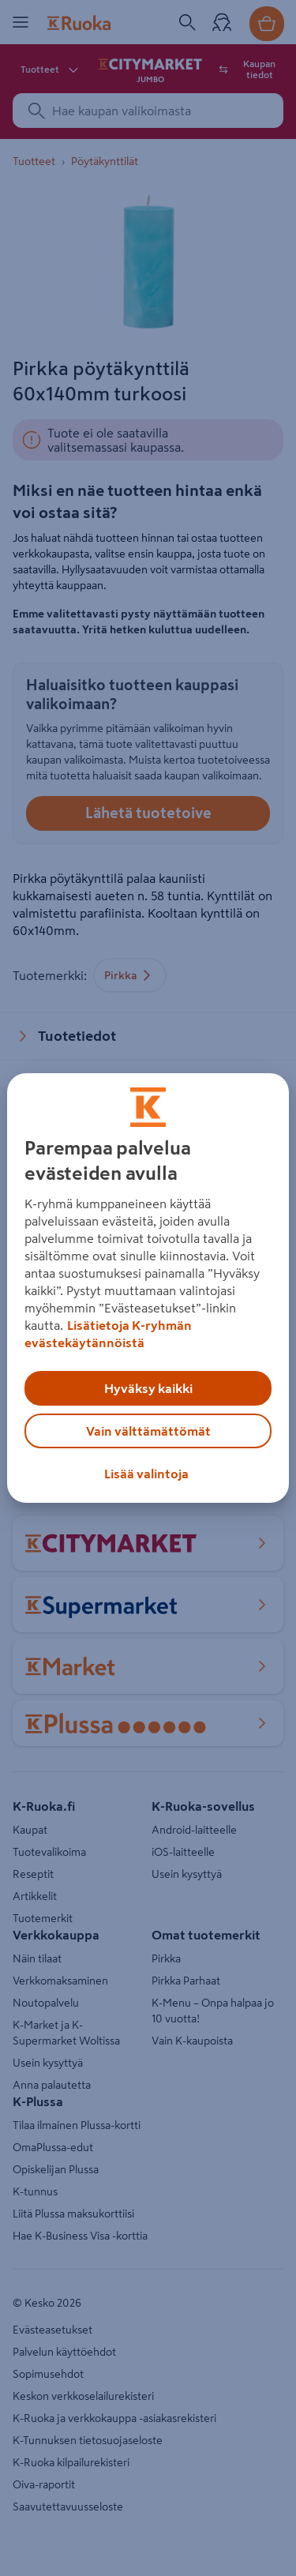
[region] (147, 1288)
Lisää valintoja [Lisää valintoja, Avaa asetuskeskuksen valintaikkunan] (146, 1473)
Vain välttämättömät (148, 1431)
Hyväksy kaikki (148, 1388)
